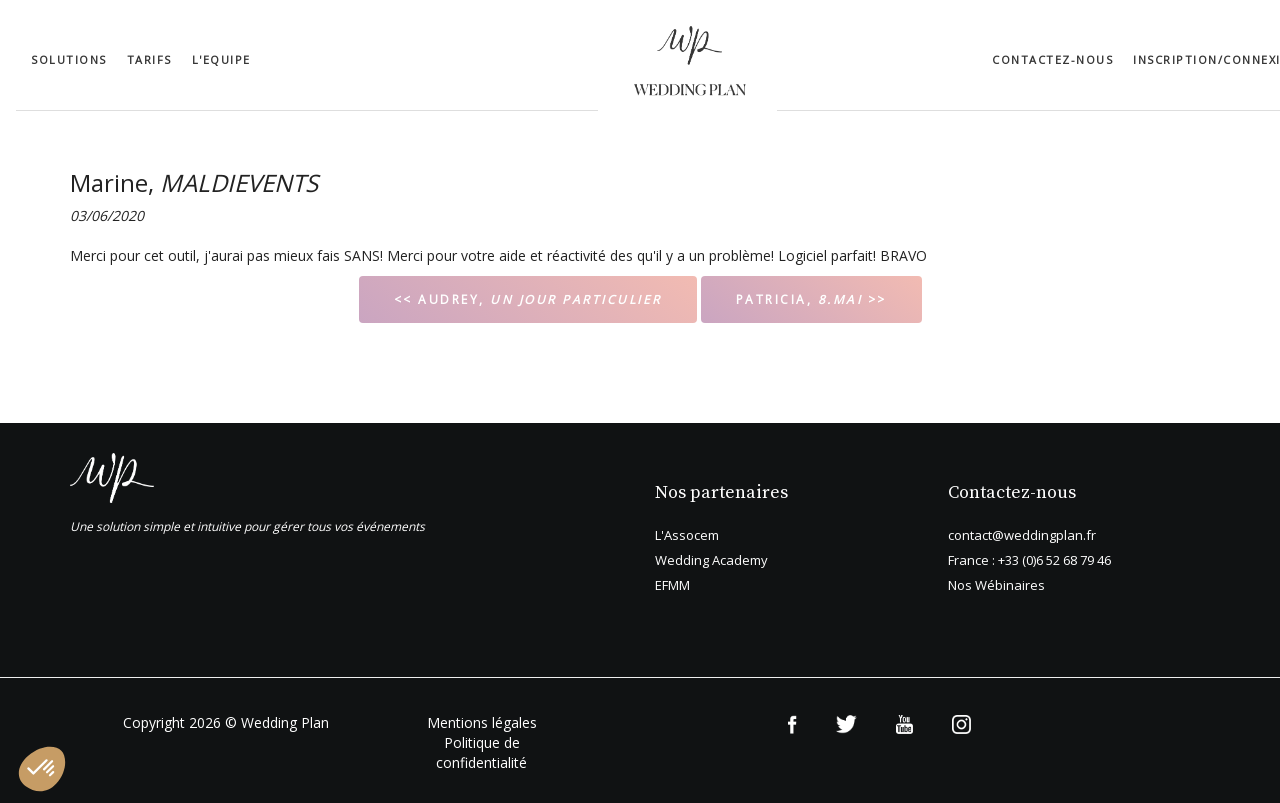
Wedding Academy (711, 560)
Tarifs (149, 59)
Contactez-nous (1052, 59)
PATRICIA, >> (811, 299)
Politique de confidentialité (481, 752)
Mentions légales (482, 722)
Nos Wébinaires (996, 585)
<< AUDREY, (528, 299)
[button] (42, 769)
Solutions (69, 59)
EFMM (672, 585)
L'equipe (221, 59)
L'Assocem (687, 535)
